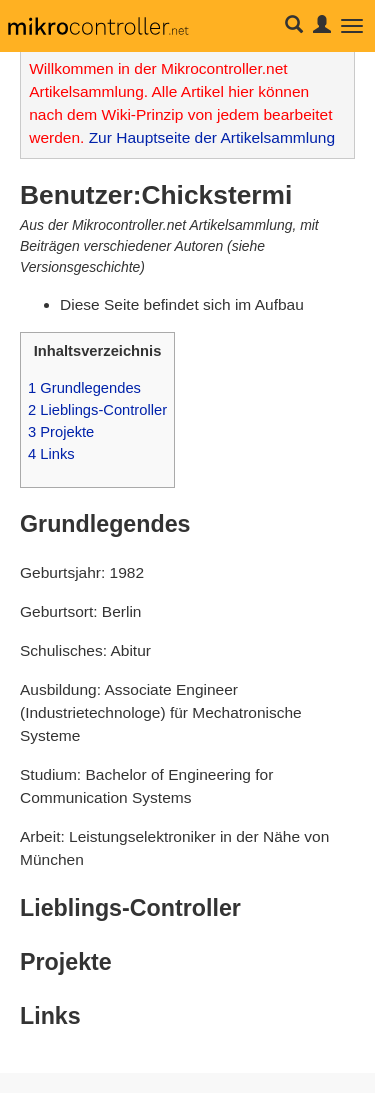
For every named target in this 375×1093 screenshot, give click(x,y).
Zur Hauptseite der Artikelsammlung (212, 137)
